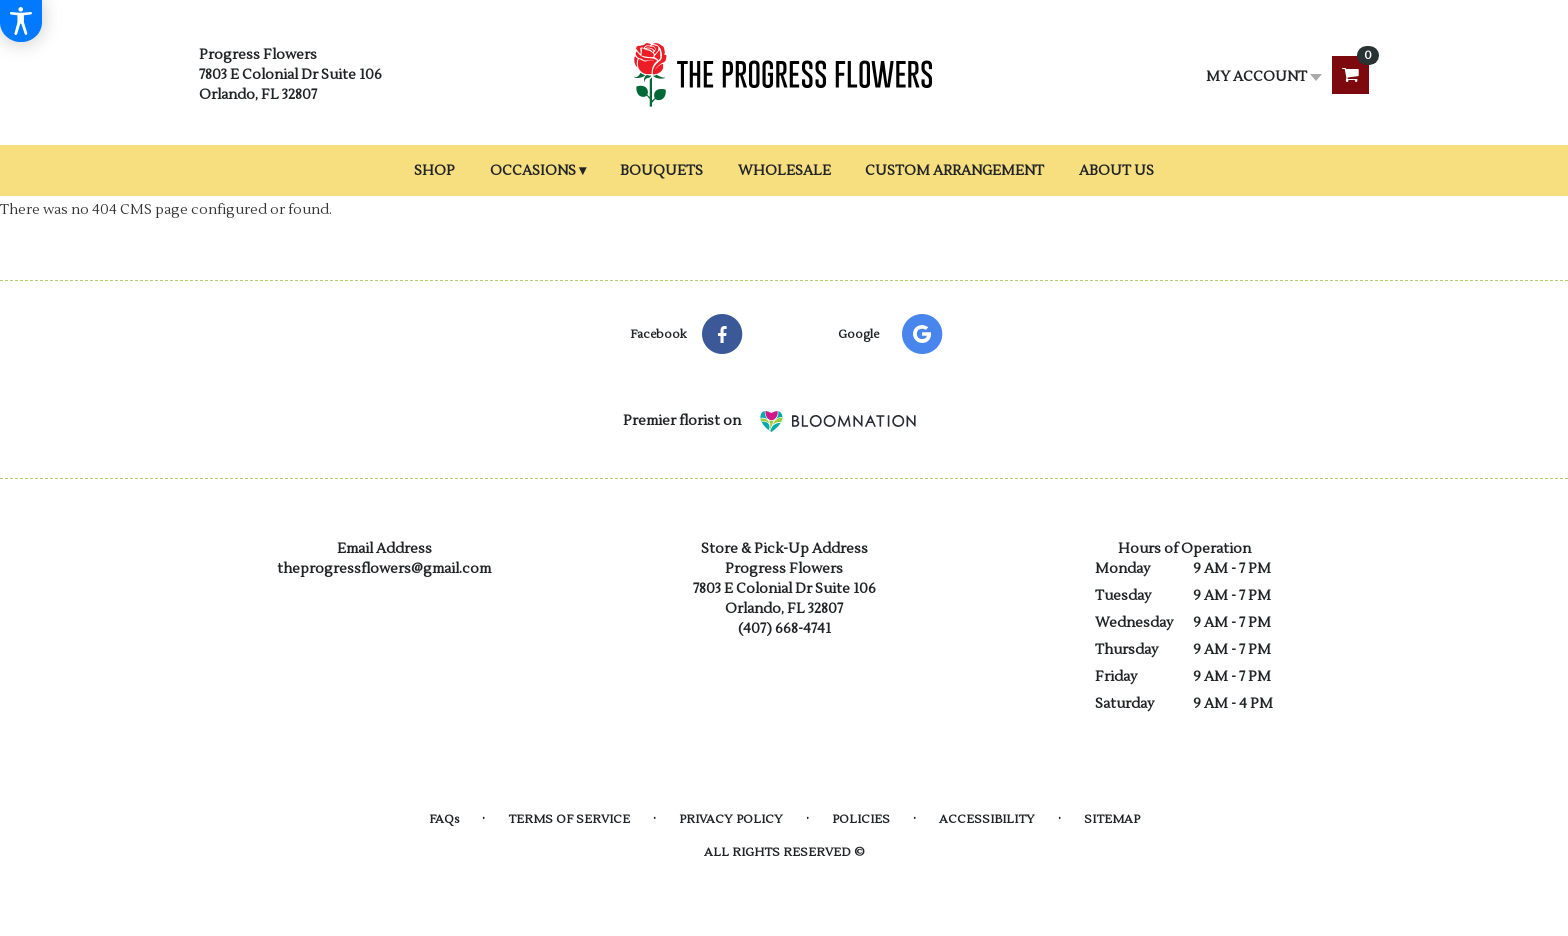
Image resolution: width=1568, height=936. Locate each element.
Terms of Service (569, 819)
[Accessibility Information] (21, 21)
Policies (861, 819)
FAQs (444, 819)
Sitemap (1112, 819)
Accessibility (987, 819)
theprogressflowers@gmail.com (384, 569)
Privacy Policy (731, 819)
